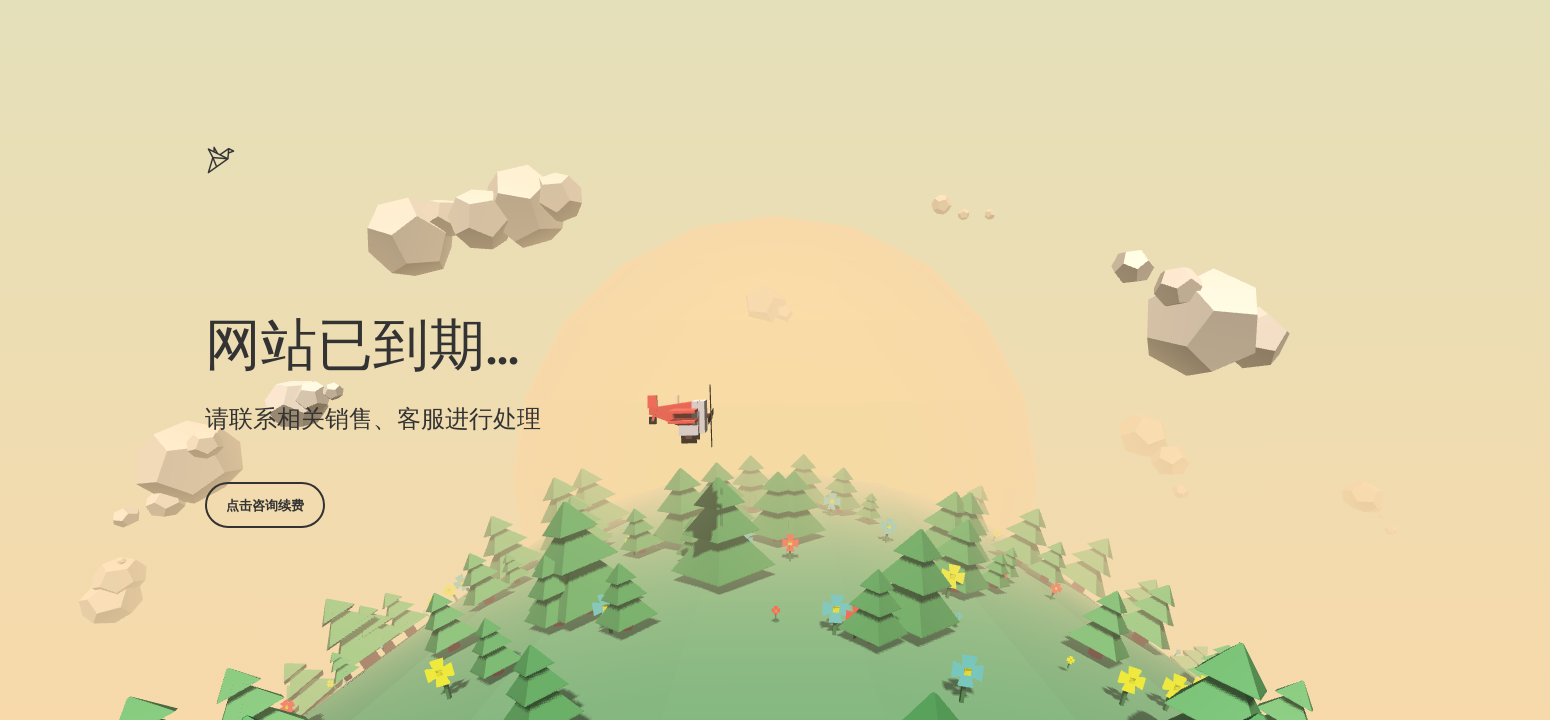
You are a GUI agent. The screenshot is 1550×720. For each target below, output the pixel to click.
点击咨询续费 (265, 505)
